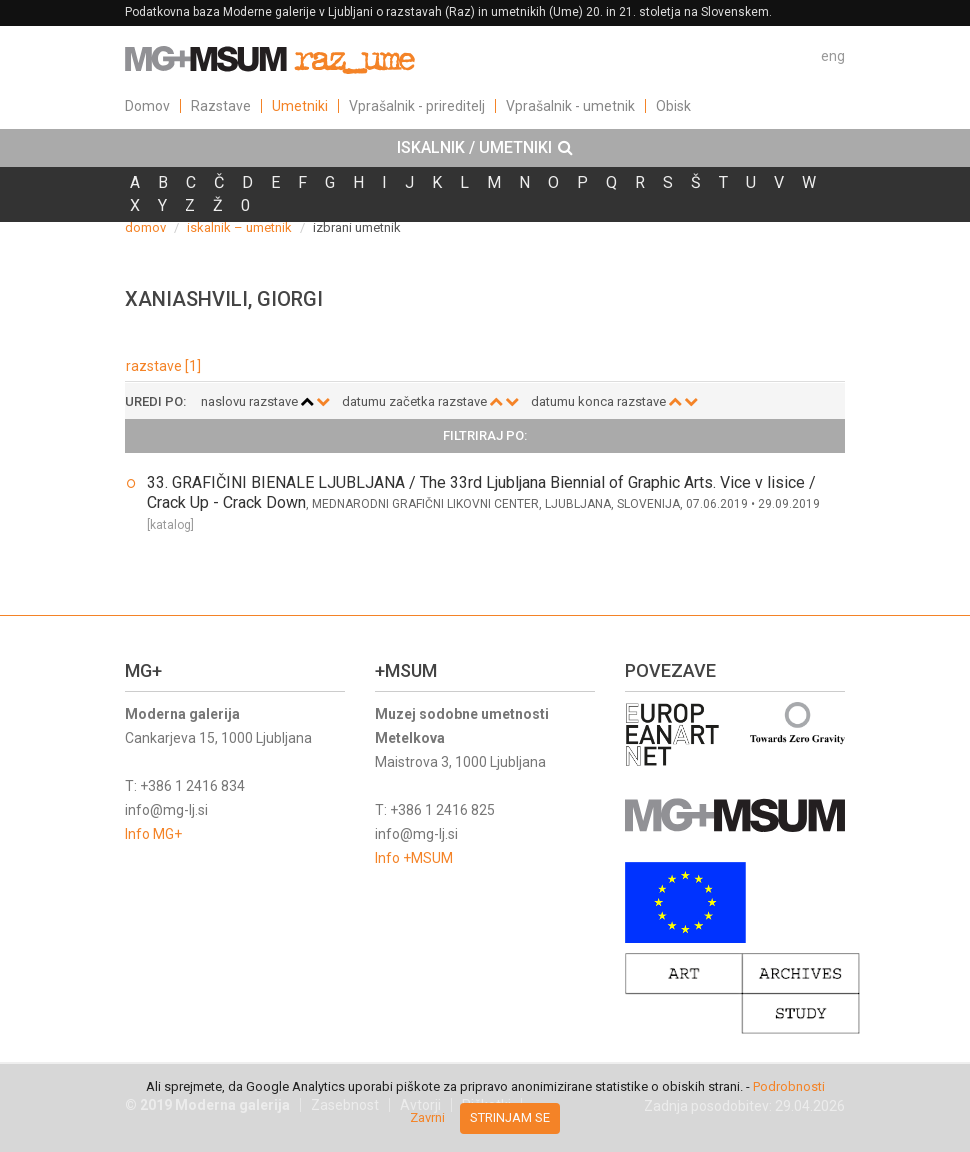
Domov (147, 106)
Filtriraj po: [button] (485, 436)
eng (833, 56)
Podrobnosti (789, 1086)
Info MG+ (153, 834)
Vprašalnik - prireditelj (417, 106)
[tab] (485, 148)
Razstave (221, 106)
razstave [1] (163, 366)
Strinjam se (510, 1117)
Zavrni (427, 1117)
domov (145, 227)
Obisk (673, 106)
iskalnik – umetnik (239, 227)
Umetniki (300, 106)
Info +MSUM (414, 858)
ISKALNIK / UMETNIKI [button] (485, 148)
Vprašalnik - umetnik (570, 106)
